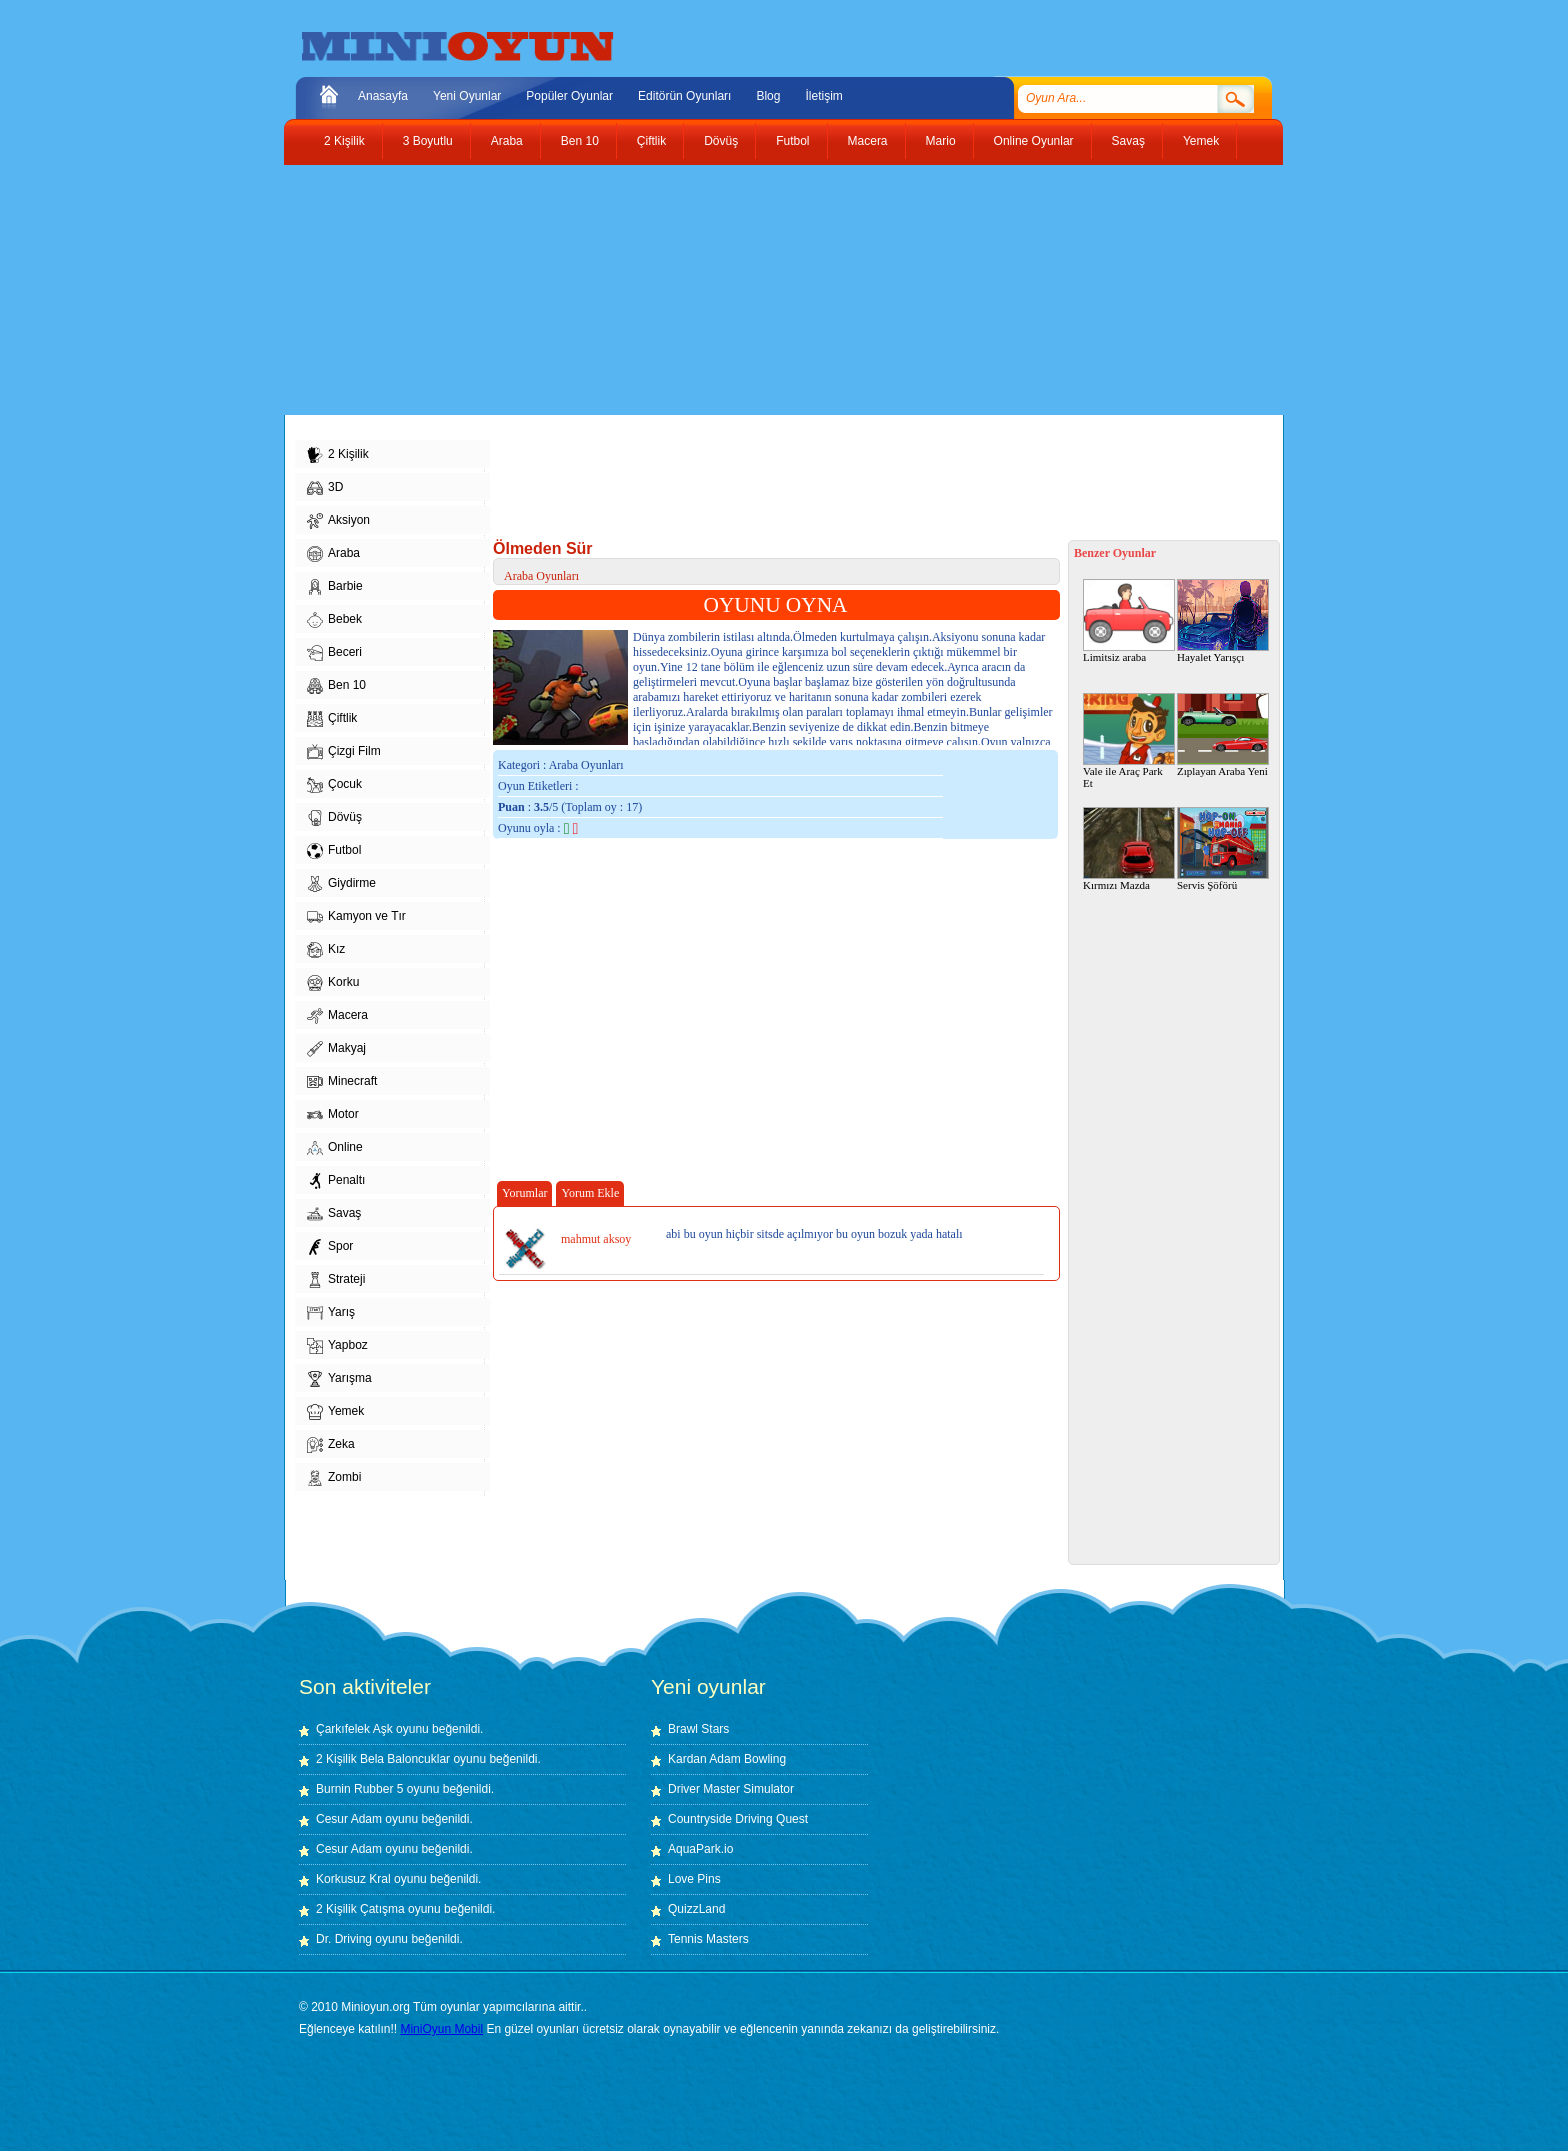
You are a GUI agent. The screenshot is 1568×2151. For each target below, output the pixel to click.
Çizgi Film (344, 752)
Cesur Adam (349, 1819)
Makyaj (336, 1049)
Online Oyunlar (1034, 141)
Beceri (334, 653)
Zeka (331, 1445)
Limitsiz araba (1129, 621)
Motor (333, 1115)
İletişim (823, 96)
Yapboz (337, 1346)
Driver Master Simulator (731, 1789)
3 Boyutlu (428, 141)
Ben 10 (580, 141)
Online (335, 1148)
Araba (507, 141)
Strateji (336, 1280)
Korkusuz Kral (353, 1879)
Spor (330, 1247)
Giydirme (341, 884)
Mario (941, 141)
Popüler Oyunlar (569, 96)
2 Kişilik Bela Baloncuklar (383, 1759)
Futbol (792, 141)
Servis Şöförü (1223, 849)
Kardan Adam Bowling (727, 1759)
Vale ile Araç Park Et (1129, 741)
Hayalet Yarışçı (1223, 621)
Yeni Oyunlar (467, 96)
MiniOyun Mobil (441, 2029)
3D (325, 488)
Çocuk (334, 785)
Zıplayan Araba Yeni (1223, 735)
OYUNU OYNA (776, 605)
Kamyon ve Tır (356, 917)
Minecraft (342, 1082)
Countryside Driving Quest (738, 1819)
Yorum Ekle (590, 1193)
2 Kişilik (344, 141)
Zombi (334, 1478)
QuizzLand (696, 1909)
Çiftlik (651, 141)
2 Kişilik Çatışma (360, 1909)
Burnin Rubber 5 (359, 1789)
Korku (333, 983)
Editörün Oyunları (684, 96)
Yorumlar (524, 1193)
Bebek (334, 620)
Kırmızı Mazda (1129, 849)
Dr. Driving (344, 1939)
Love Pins (694, 1879)
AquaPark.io (700, 1849)
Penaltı (336, 1181)
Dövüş (721, 141)
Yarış (331, 1313)
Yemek (1201, 141)
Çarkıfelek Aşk (354, 1729)
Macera (868, 141)
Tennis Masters (708, 1939)
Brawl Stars (698, 1729)
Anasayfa (383, 96)
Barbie (335, 587)
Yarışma (339, 1379)
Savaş (1128, 141)
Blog (768, 96)
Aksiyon (338, 521)
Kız (326, 950)
